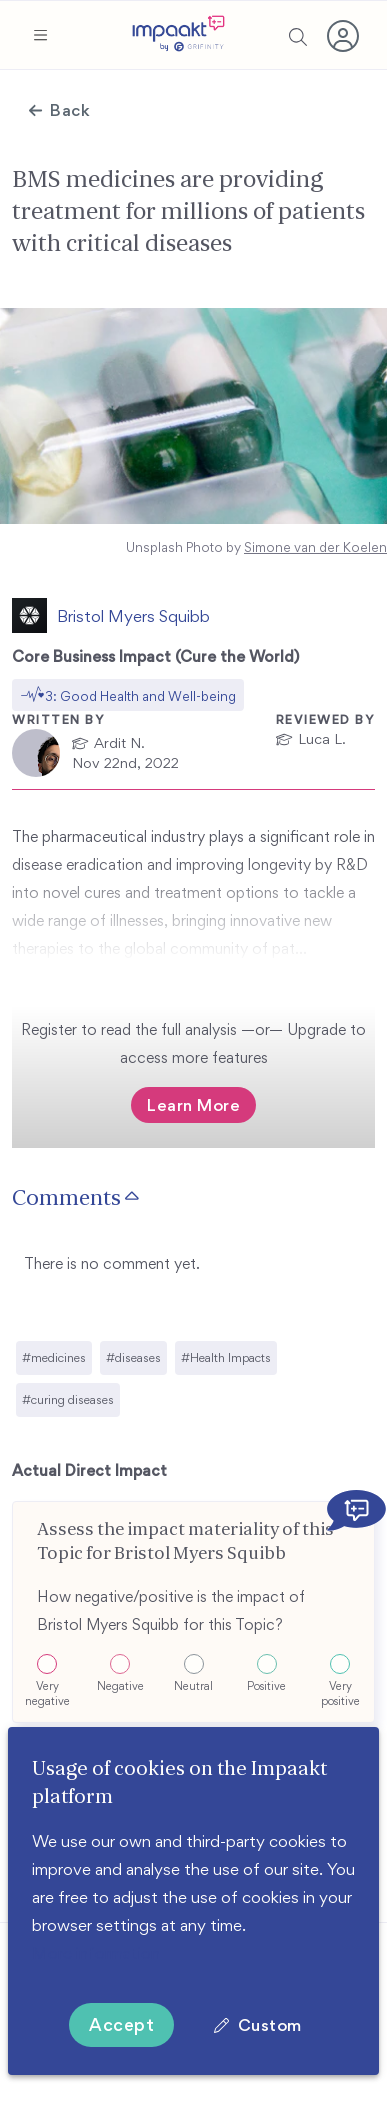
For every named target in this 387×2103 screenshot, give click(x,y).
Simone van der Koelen (315, 547)
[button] (40, 35)
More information (96, 1953)
